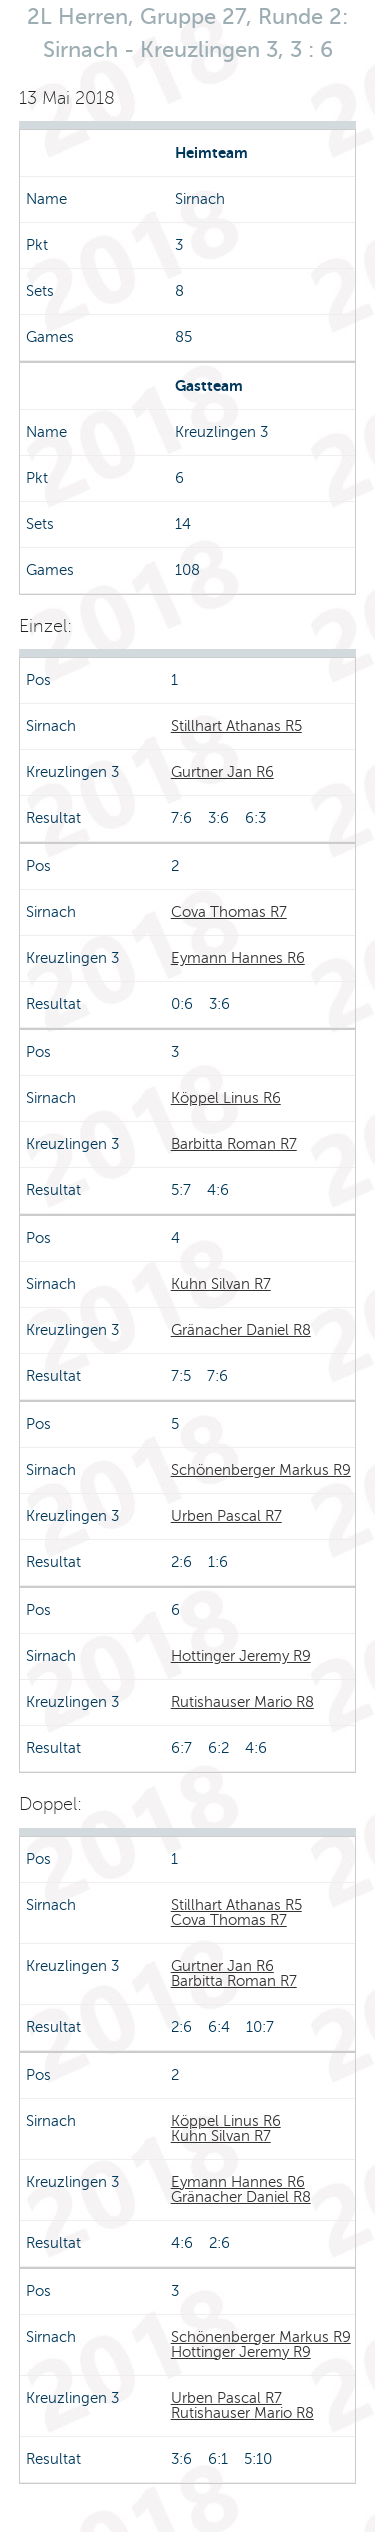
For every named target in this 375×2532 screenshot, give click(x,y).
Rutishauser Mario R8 (242, 1702)
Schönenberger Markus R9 (261, 1470)
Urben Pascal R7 (226, 1516)
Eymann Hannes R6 (238, 958)
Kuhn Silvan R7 (221, 1284)
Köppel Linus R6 (226, 1098)
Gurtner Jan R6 (222, 772)
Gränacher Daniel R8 (241, 1330)
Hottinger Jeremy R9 (241, 1656)
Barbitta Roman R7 (234, 1144)
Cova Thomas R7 (229, 912)
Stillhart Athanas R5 (236, 726)
